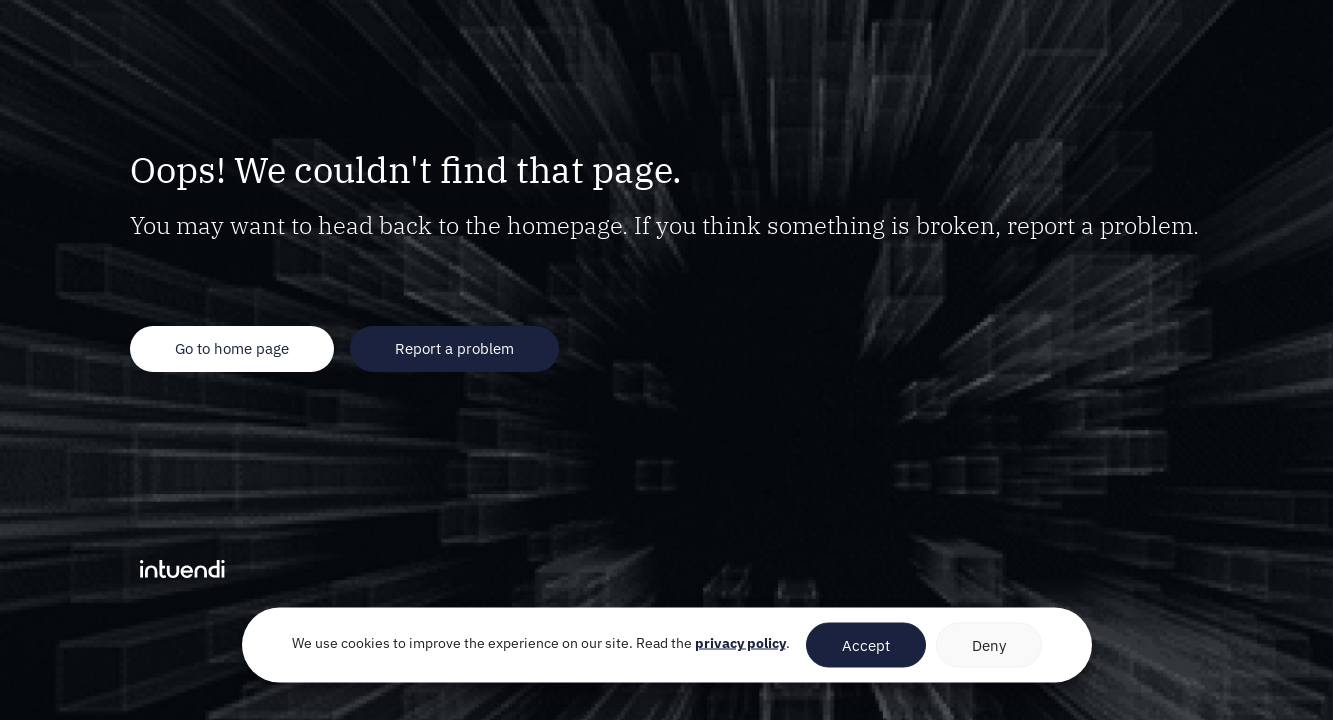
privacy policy (740, 643)
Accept (866, 644)
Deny (989, 644)
